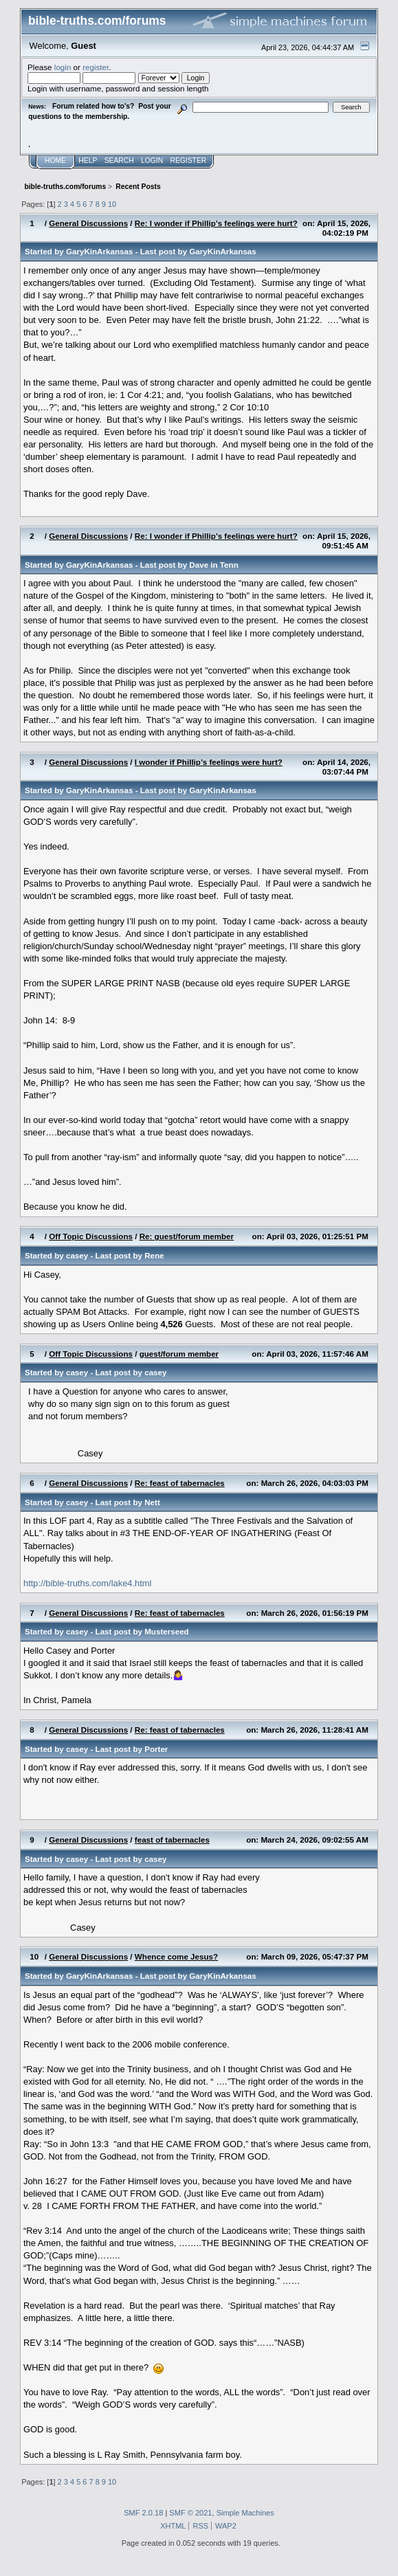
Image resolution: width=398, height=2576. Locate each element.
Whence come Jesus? (176, 1956)
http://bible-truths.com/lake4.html (87, 1583)
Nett (152, 1502)
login (62, 67)
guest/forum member (179, 1353)
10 (112, 204)
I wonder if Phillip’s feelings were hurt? (209, 761)
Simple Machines (245, 2513)
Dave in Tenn (213, 564)
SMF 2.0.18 (143, 2513)
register (95, 67)
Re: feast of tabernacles (180, 1482)
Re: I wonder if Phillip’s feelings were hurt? (216, 223)
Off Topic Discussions (91, 1236)
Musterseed (166, 1631)
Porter (156, 1748)
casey (77, 1255)
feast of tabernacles (172, 1839)
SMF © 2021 (190, 2513)
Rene (154, 1255)
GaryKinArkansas (99, 251)
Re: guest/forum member (187, 1236)
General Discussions (88, 223)
